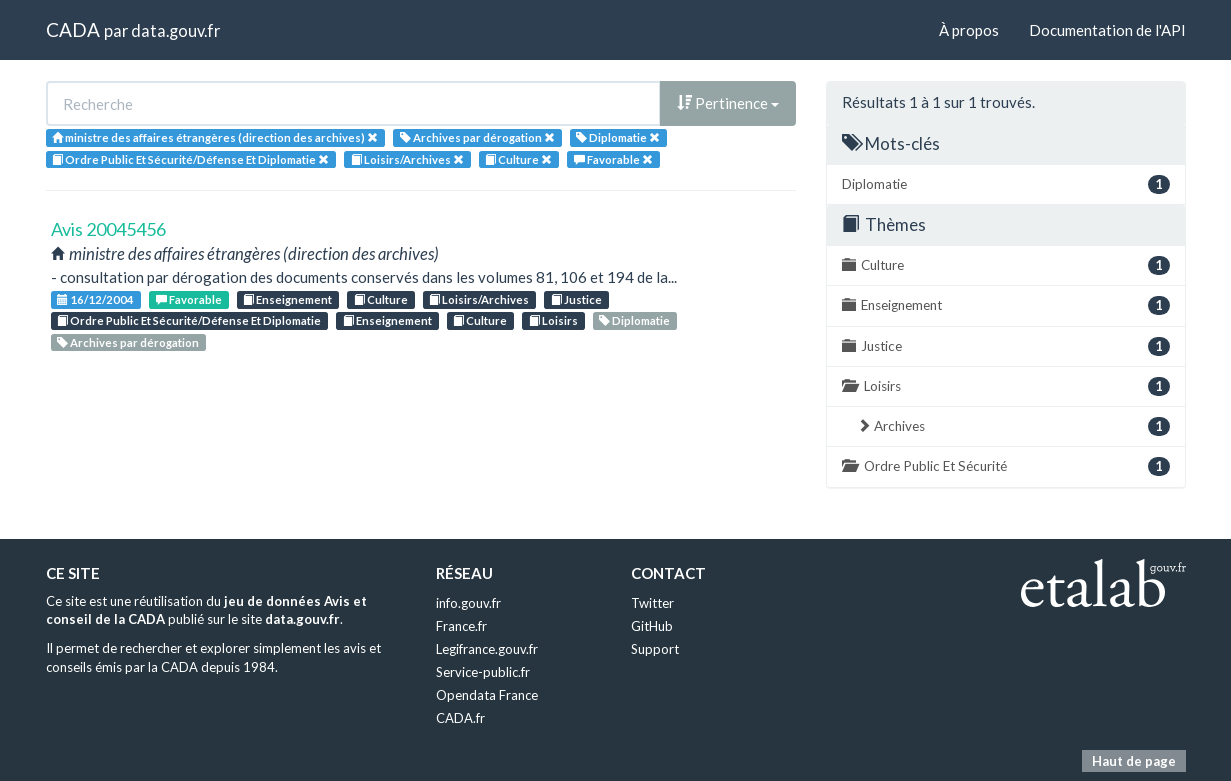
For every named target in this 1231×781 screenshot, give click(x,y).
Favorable (189, 299)
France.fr (461, 626)
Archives (1013, 426)
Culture (381, 299)
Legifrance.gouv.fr (487, 649)
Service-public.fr (483, 672)
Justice (576, 299)
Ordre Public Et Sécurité (1006, 466)
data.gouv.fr (175, 30)
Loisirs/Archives (479, 299)
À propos (969, 30)
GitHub (652, 626)
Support (655, 649)
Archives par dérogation (128, 342)
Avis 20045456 (108, 229)
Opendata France (487, 695)
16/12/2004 (95, 299)
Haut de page (1134, 761)
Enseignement (287, 299)
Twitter (652, 603)
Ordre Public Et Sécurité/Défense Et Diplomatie (189, 320)
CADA (73, 29)
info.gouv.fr (468, 603)
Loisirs (553, 320)
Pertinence (728, 103)
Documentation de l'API (1107, 30)
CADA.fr (460, 718)
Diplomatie (634, 320)
